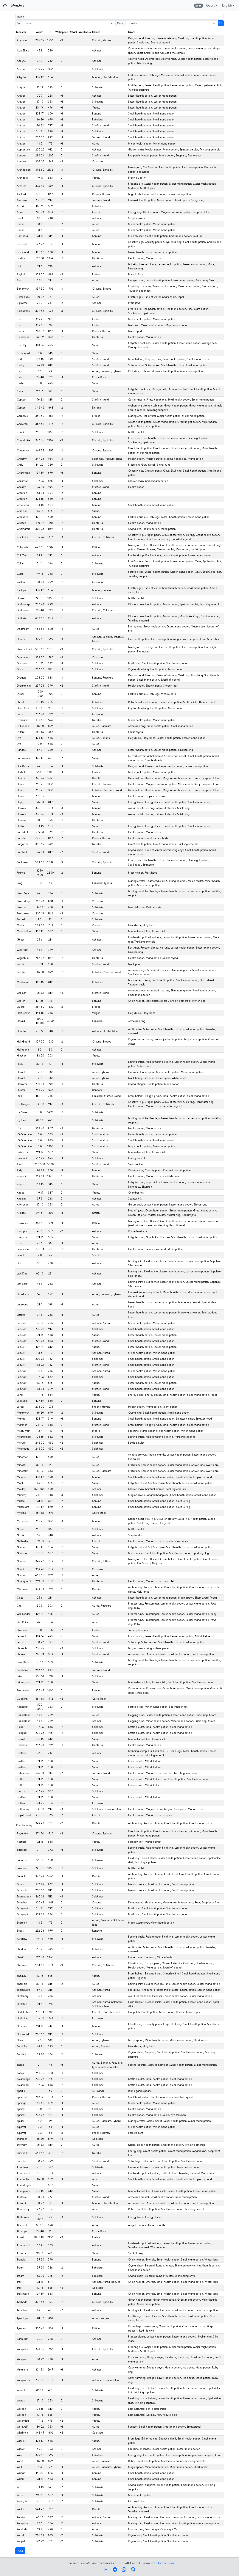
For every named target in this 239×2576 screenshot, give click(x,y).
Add (20, 2551)
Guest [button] (210, 5)
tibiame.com (165, 2563)
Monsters (17, 5)
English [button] (227, 5)
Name (20, 16)
